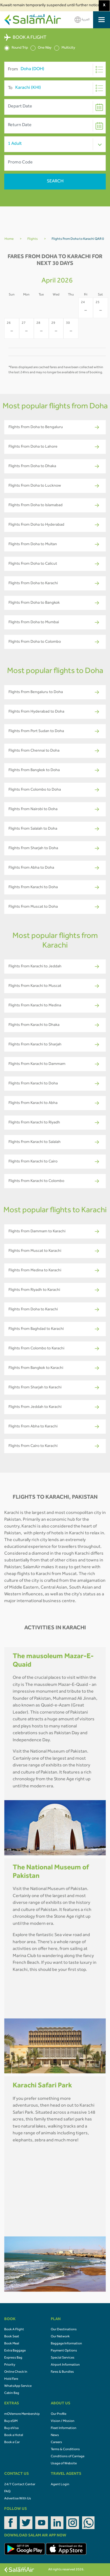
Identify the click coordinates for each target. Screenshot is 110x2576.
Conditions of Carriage (67, 2456)
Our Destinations (64, 2329)
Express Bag (13, 2358)
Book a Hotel (13, 2435)
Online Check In (15, 2372)
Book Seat (11, 2336)
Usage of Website (64, 2463)
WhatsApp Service (18, 2386)
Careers (56, 2442)
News (55, 2435)
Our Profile (58, 2414)
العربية (82, 19)
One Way (41, 48)
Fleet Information (63, 2428)
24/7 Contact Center (19, 2484)
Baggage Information (66, 2344)
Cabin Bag (11, 2393)
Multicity (64, 48)
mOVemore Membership (22, 2414)
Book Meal (11, 2344)
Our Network (60, 2336)
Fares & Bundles (62, 2372)
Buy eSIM (10, 2421)
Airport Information (65, 2365)
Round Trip (16, 48)
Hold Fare (11, 2379)
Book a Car (12, 2442)
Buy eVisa (11, 2428)
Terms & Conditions (65, 2449)
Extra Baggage (15, 2351)
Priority (9, 2365)
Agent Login (60, 2484)
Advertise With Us (17, 2499)
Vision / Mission (62, 2421)
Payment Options (64, 2351)
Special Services (62, 2358)
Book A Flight (14, 2329)
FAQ (7, 2491)
